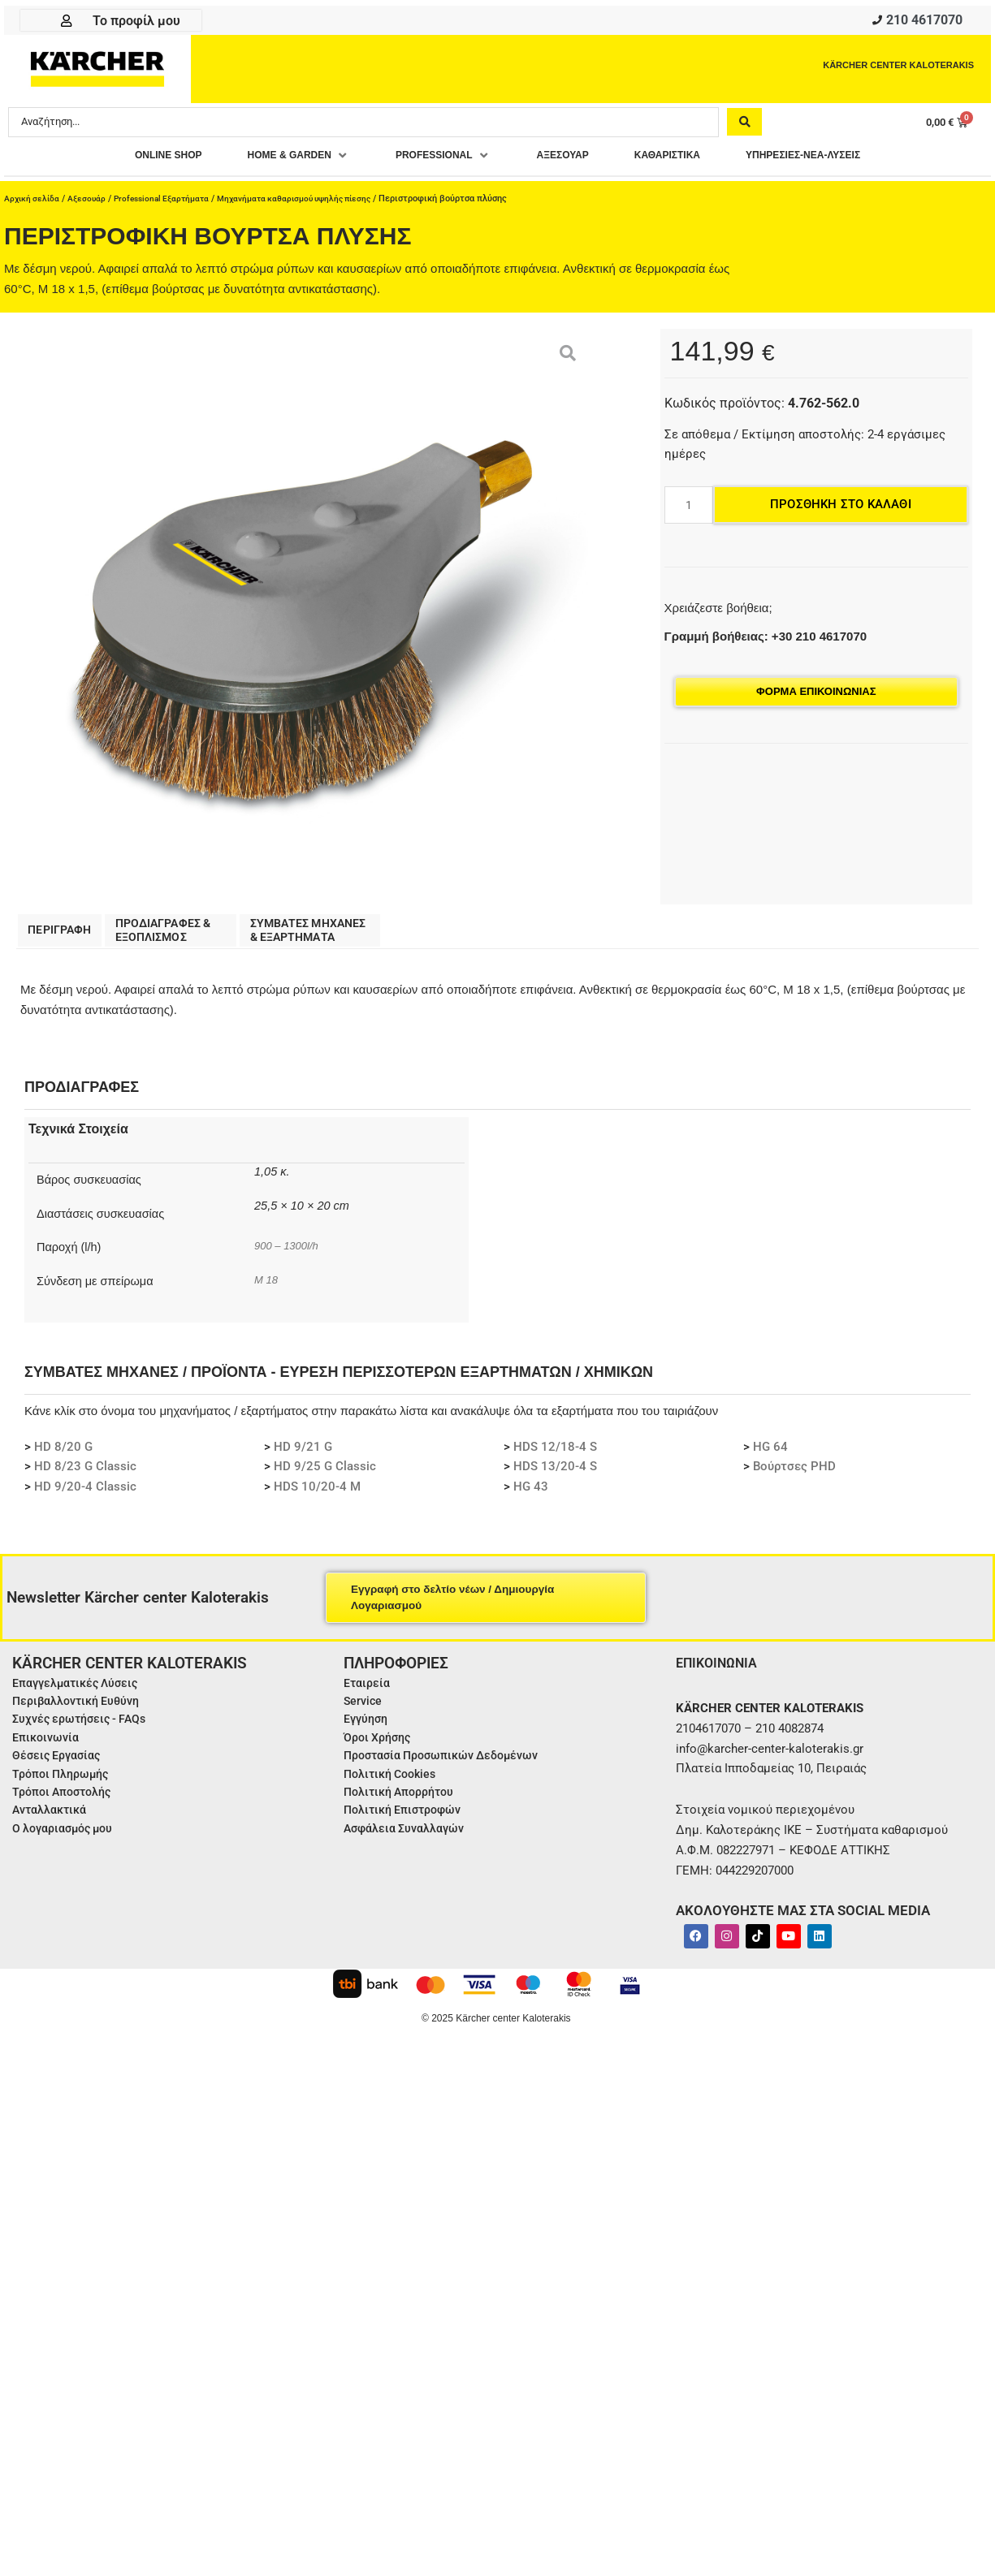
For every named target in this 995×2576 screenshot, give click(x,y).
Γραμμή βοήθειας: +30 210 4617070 (765, 641)
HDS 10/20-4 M (317, 1495)
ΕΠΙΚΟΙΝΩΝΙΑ (721, 1671)
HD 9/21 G (303, 1455)
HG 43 (530, 1495)
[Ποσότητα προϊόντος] (688, 510)
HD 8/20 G (63, 1455)
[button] (268, 160)
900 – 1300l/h (290, 1254)
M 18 (267, 1288)
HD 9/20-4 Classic (85, 1495)
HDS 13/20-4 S (555, 1475)
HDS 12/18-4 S (555, 1455)
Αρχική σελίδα (33, 203)
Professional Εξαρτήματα (170, 203)
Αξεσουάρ (90, 203)
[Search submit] (744, 126)
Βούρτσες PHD (794, 1475)
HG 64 (770, 1455)
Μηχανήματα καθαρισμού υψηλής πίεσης (313, 203)
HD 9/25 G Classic (325, 1475)
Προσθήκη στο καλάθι (840, 509)
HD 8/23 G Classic (85, 1475)
